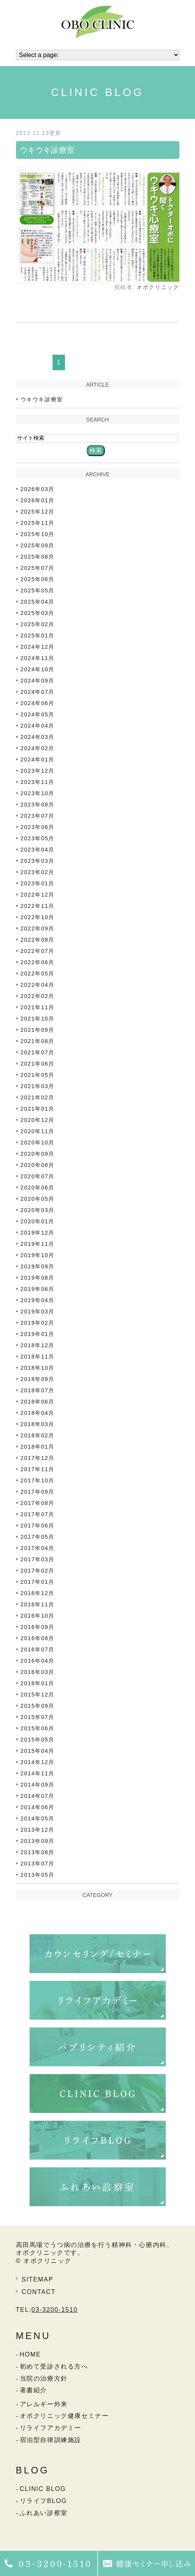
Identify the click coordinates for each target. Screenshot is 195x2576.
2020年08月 (38, 1165)
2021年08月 (38, 1041)
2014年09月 (38, 1785)
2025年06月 (38, 579)
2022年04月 (38, 985)
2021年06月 (38, 1064)
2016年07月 (38, 1649)
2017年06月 (38, 1525)
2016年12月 (38, 1593)
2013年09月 (38, 1841)
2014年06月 (38, 1807)
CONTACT (39, 2292)
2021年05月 (38, 1075)
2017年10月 (38, 1480)
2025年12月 (38, 512)
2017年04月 (38, 1548)
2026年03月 (38, 489)
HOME (30, 2354)
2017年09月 (38, 1492)
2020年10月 (38, 1142)
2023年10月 (38, 793)
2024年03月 (38, 737)
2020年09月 (38, 1154)
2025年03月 (38, 613)
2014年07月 (38, 1796)
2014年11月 (38, 1773)
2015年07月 (38, 1717)
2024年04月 (38, 726)
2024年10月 (38, 669)
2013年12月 (38, 1830)
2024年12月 (38, 647)
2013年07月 (38, 1863)
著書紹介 (33, 2390)
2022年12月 (38, 895)
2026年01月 (38, 500)
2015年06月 (38, 1728)
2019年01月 (38, 1334)
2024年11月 (38, 658)
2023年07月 (38, 816)
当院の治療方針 (44, 2378)
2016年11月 (38, 1604)
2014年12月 (38, 1762)
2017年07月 (38, 1514)
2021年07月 (38, 1052)
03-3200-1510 (55, 2309)
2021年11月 (38, 1007)
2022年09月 (38, 928)
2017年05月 (38, 1537)
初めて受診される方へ (54, 2366)
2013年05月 (38, 1875)
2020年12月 (38, 1120)
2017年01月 (38, 1582)
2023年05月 (38, 838)
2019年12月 (38, 1233)
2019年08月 (38, 1278)
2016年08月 (38, 1638)
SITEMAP (37, 2279)
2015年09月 (38, 1706)
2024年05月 (38, 714)
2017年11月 (38, 1469)
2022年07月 (38, 951)
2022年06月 (38, 962)
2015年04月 (38, 1751)
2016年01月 (38, 1683)
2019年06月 (38, 1289)
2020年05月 (38, 1199)
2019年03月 (38, 1311)
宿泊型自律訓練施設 (50, 2440)
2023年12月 (38, 771)
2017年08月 (38, 1503)
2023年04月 (38, 849)
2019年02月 (38, 1323)
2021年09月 (38, 1030)
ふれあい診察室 (44, 2513)
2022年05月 (38, 973)
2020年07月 (38, 1176)
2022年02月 (38, 996)
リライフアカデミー (50, 2427)
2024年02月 (38, 748)
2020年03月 (38, 1210)
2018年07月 (38, 1390)
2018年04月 (38, 1413)
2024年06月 (38, 703)
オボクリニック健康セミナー (64, 2415)
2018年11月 (38, 1356)
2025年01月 (38, 635)
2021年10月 (38, 1018)
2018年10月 (38, 1368)
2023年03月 (38, 861)
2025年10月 (38, 534)
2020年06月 (38, 1187)
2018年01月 (38, 1447)
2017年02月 (38, 1571)
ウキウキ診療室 (47, 150)
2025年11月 (38, 523)
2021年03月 (38, 1086)
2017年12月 (38, 1458)
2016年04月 (38, 1661)
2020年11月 (38, 1131)
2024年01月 (38, 759)
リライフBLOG (43, 2501)
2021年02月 (38, 1097)
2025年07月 (38, 568)
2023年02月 (38, 872)
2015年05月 (38, 1739)
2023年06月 (38, 827)
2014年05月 (38, 1818)
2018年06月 (38, 1402)
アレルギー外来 (44, 2404)
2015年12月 (38, 1694)
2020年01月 (38, 1221)
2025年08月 (38, 557)
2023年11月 (38, 782)
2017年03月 (38, 1559)
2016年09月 (38, 1627)
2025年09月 (38, 545)
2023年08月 (38, 804)
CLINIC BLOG (43, 2488)
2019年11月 (38, 1244)
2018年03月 (38, 1424)
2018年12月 (38, 1345)
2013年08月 (38, 1852)
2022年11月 (38, 906)
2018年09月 (38, 1379)
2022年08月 (38, 940)
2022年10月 (38, 917)
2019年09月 (38, 1266)
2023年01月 (38, 883)
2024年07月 (38, 692)
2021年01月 (38, 1109)
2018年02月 (38, 1435)
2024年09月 (38, 681)
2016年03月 (38, 1672)
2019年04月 (38, 1300)
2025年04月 (38, 602)
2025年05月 (38, 590)
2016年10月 (38, 1616)
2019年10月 (38, 1255)
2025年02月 (38, 624)
